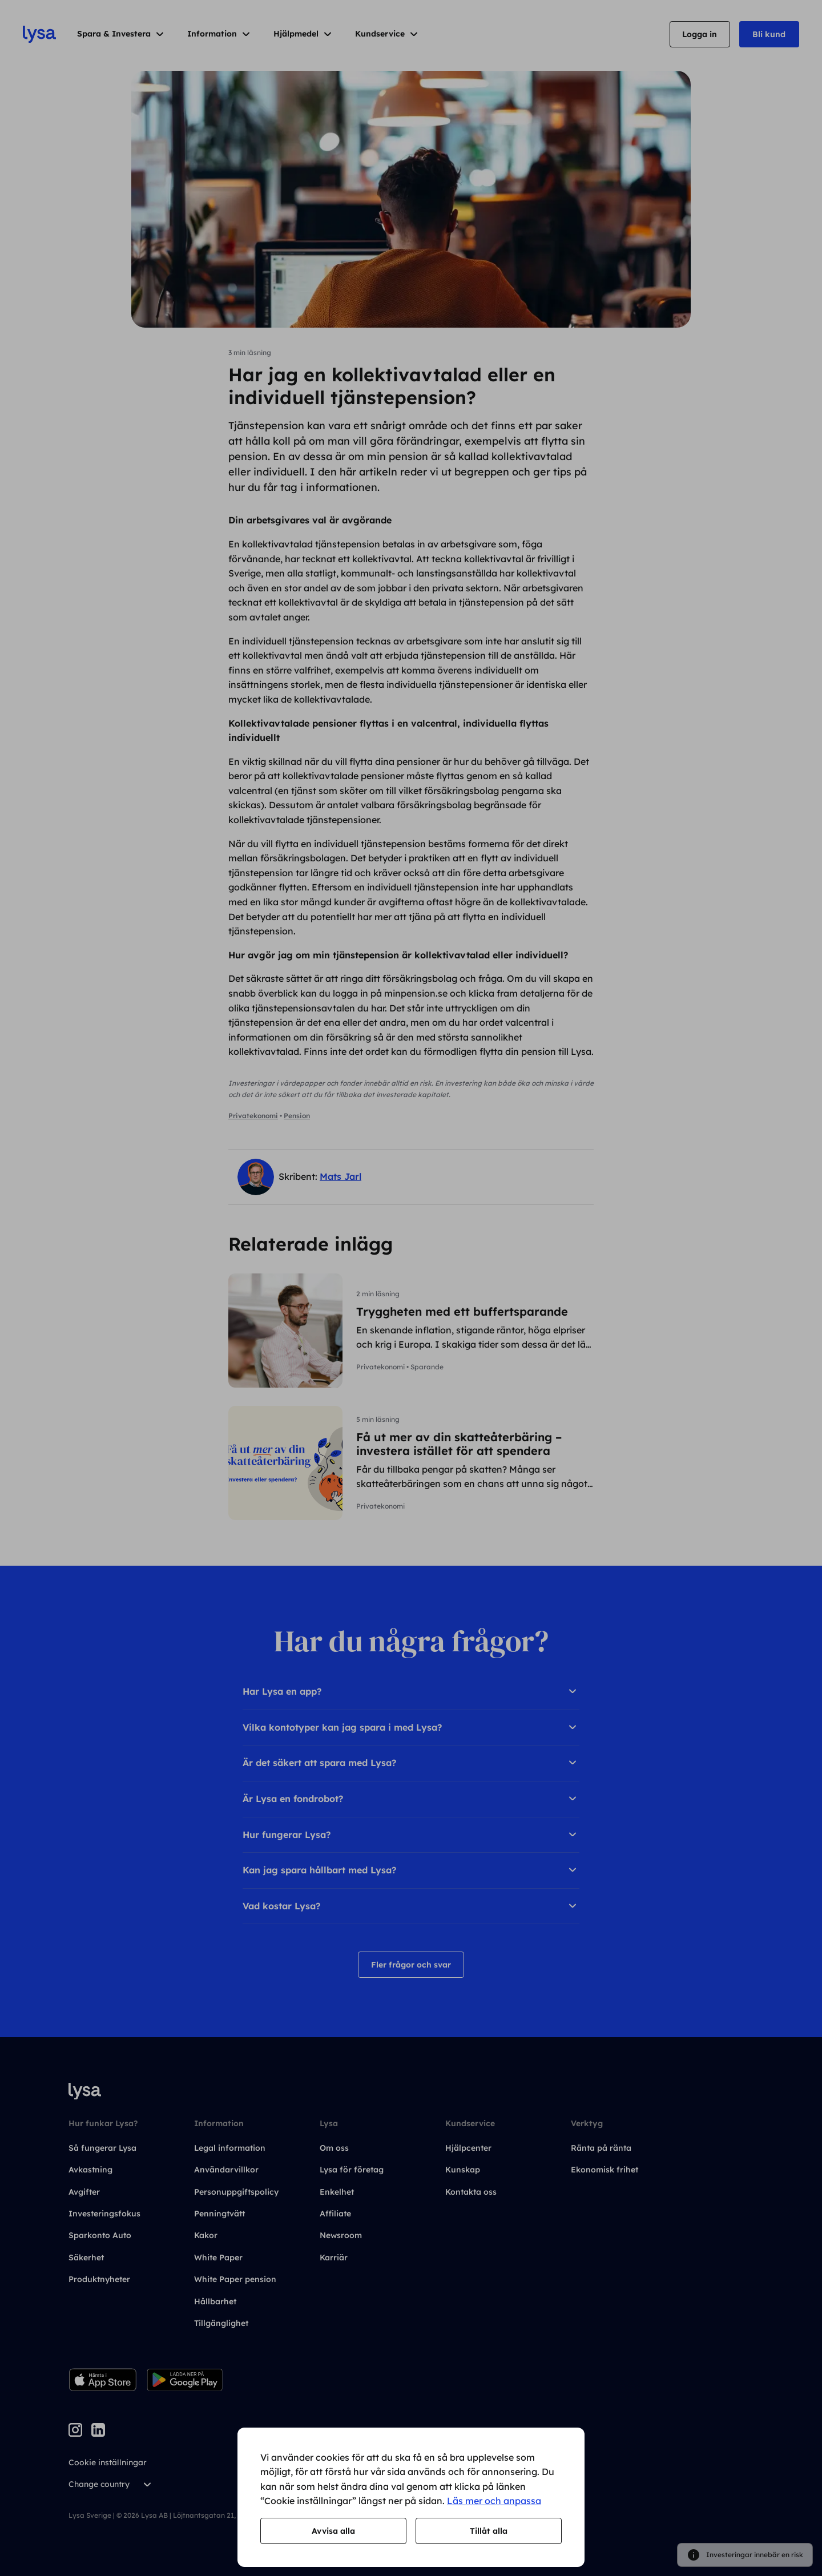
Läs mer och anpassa (494, 2500)
